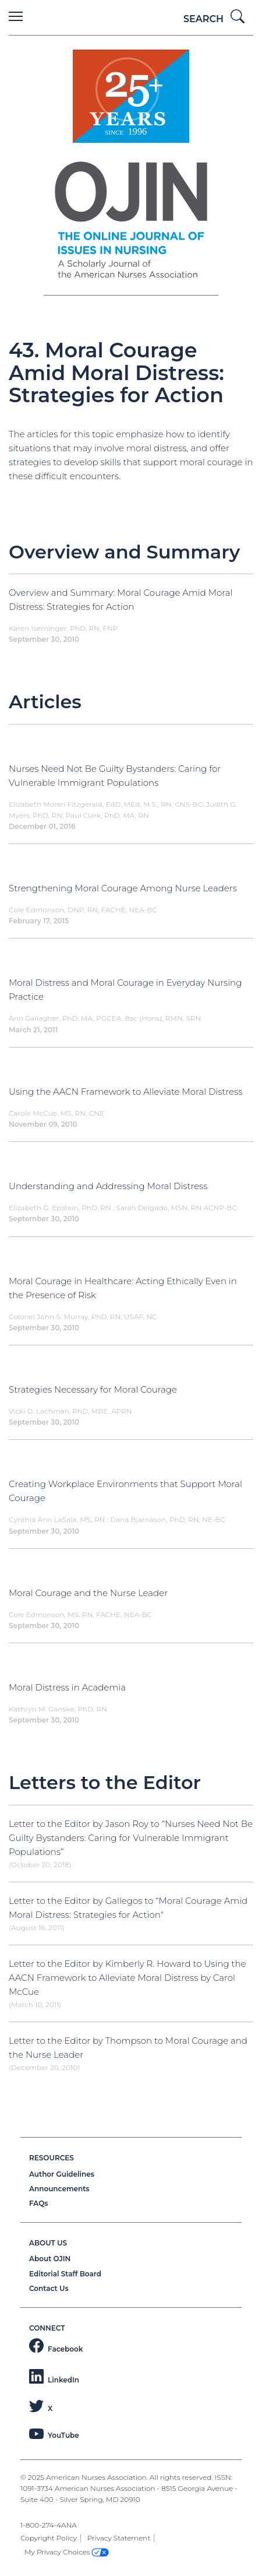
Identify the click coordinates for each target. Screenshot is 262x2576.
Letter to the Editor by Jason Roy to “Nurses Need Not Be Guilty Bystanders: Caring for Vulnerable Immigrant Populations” (131, 1837)
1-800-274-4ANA (48, 2525)
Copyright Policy (48, 2537)
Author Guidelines (61, 2174)
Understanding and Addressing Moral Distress (108, 1186)
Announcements (59, 2188)
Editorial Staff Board (65, 2273)
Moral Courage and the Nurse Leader (88, 1592)
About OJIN (49, 2258)
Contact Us (49, 2288)
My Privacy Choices (66, 2551)
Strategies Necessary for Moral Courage (93, 1389)
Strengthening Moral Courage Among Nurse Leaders (123, 888)
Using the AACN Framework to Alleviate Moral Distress (125, 1091)
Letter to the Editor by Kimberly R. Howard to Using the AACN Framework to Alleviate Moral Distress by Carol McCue (127, 1977)
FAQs (38, 2203)
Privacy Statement (118, 2537)
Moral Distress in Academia (67, 1687)
